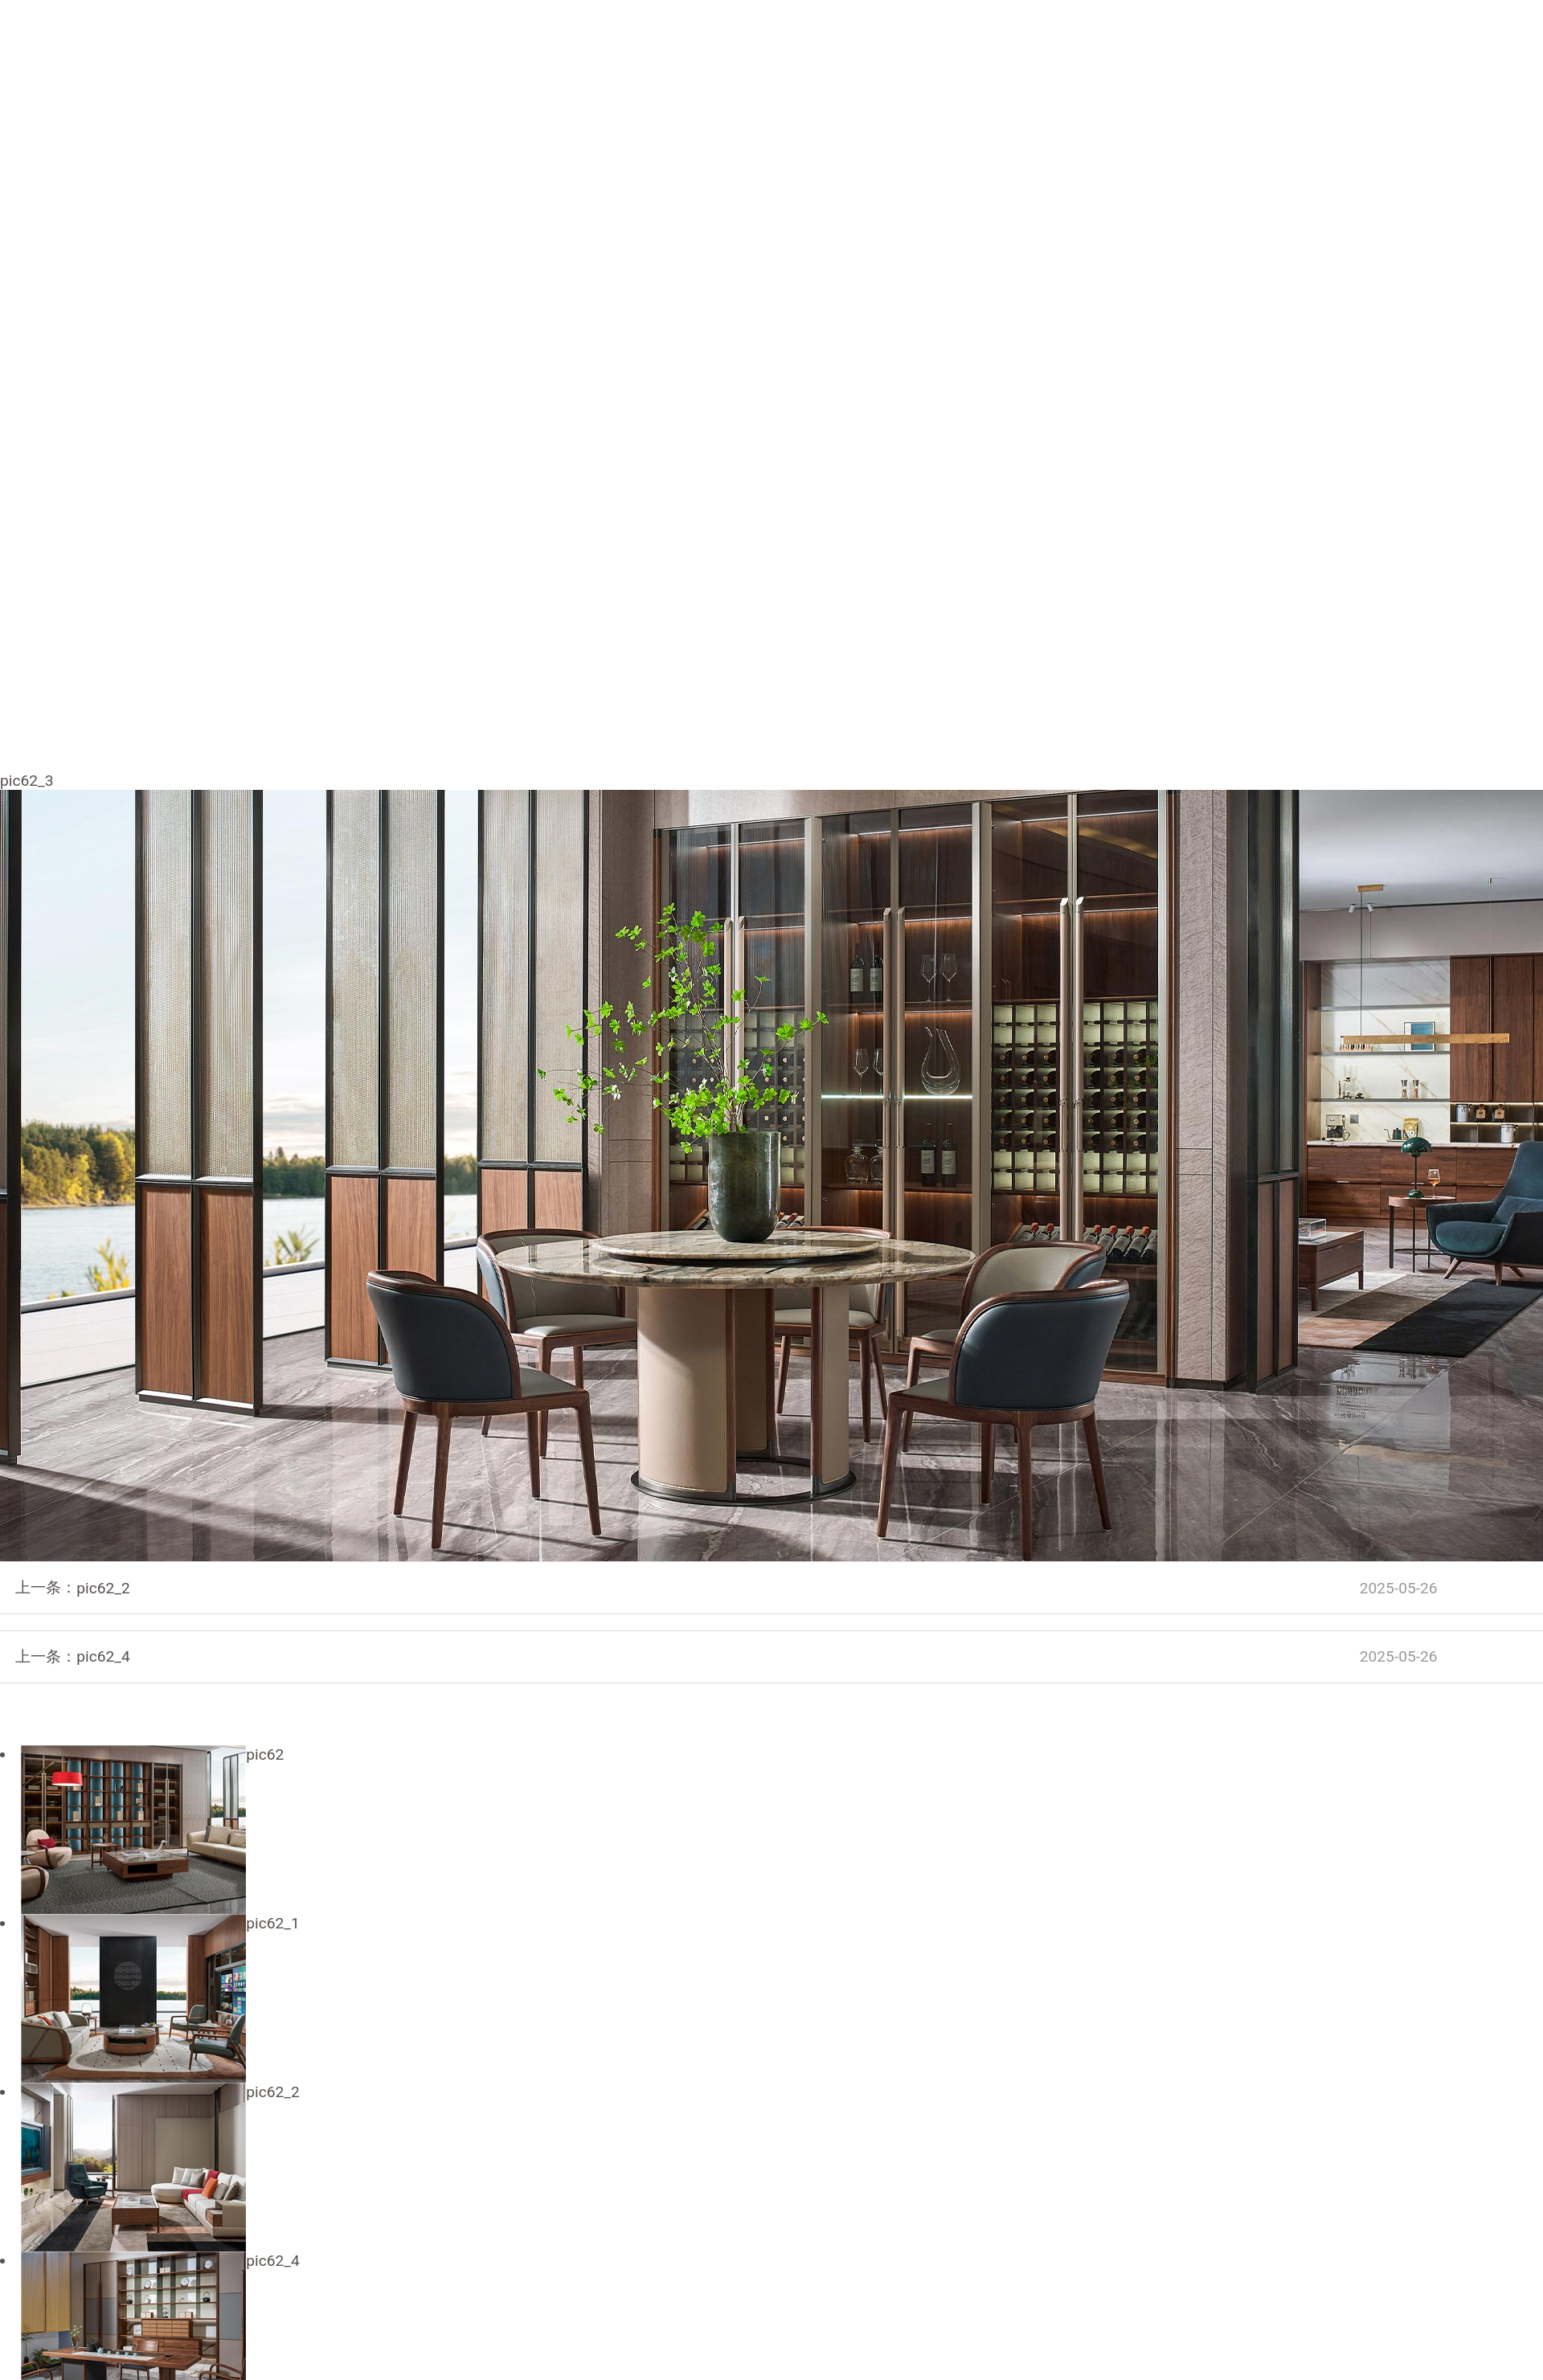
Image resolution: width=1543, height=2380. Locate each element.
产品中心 (883, 38)
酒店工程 (980, 38)
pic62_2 (756, 1588)
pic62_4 (756, 1656)
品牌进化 (785, 38)
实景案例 (1078, 38)
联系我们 (1175, 38)
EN (1410, 39)
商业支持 (1273, 38)
